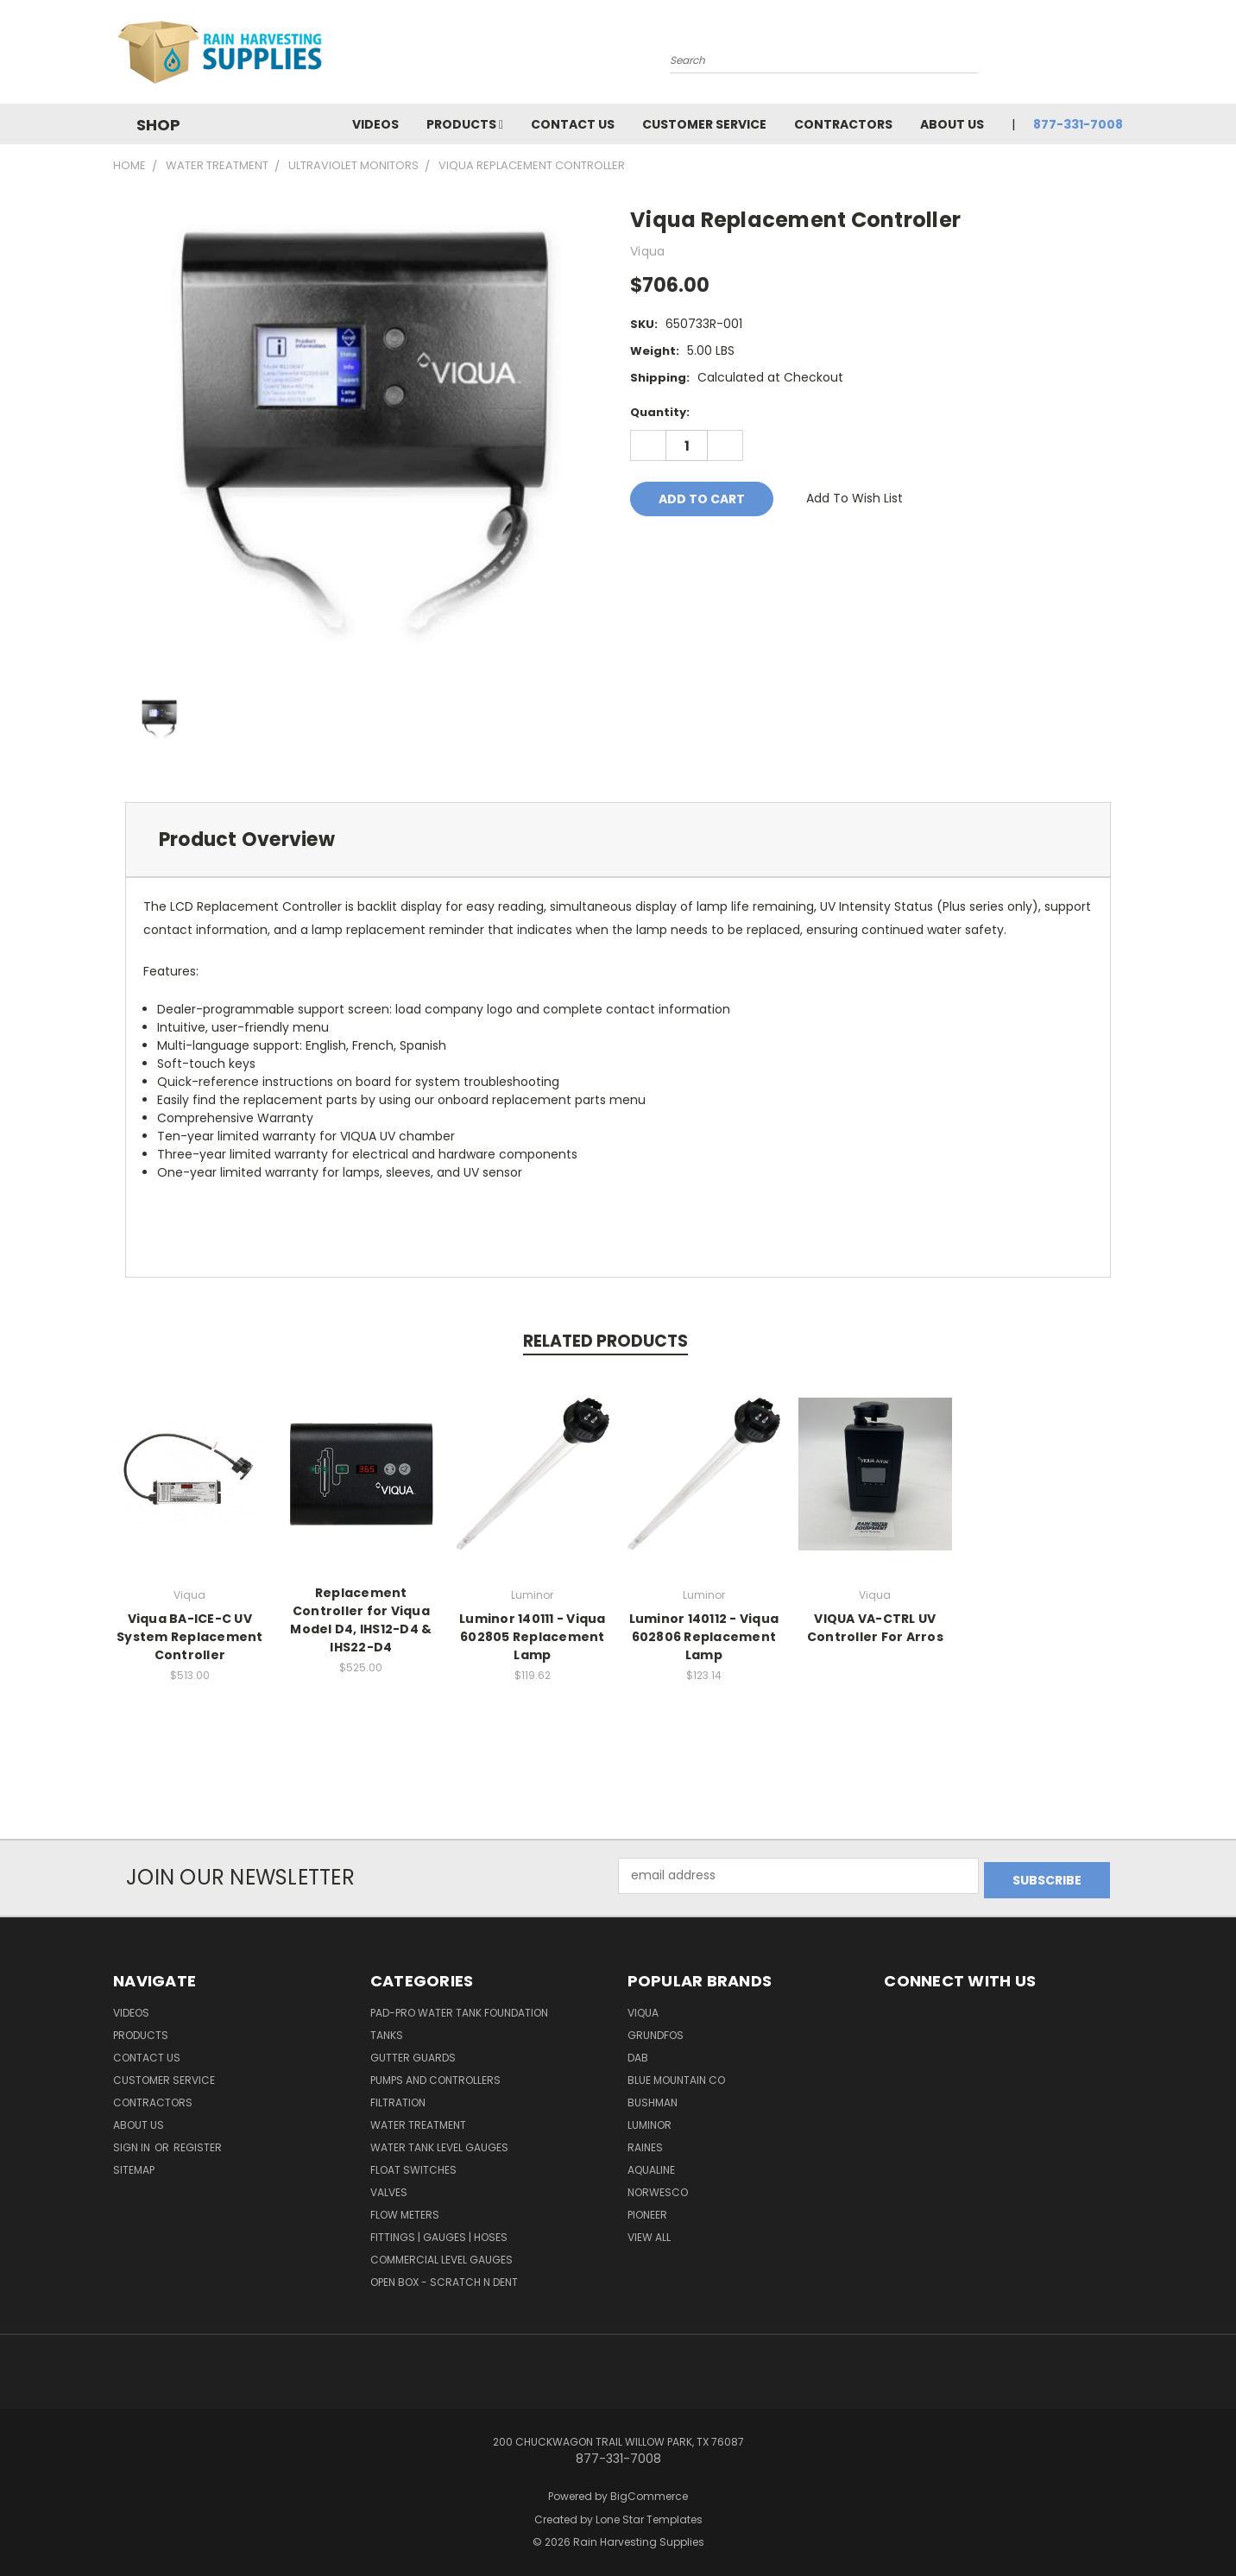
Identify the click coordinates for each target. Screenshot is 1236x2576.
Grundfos (655, 2031)
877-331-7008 (1078, 124)
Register (197, 2143)
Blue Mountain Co (676, 2075)
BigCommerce (649, 2491)
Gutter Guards (413, 2053)
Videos (375, 124)
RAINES (645, 2143)
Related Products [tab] (605, 1341)
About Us (952, 124)
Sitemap (133, 2165)
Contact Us (573, 124)
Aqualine (651, 2165)
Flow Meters (404, 2210)
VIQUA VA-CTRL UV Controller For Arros (875, 1627)
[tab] (618, 839)
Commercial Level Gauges (441, 2255)
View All (649, 2233)
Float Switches (413, 2165)
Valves (388, 2188)
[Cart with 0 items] (1118, 56)
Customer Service (704, 124)
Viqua (643, 2008)
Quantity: (660, 412)
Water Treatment (418, 2120)
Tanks (386, 2031)
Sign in (133, 2143)
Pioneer (647, 2210)
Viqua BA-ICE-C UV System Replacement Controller (190, 1637)
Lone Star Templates (649, 2514)
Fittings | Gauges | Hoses (439, 2233)
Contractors (843, 124)
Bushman (652, 2098)
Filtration (398, 2098)
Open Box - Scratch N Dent (444, 2277)
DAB (637, 2053)
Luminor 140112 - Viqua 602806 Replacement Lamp (704, 1637)
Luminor (649, 2120)
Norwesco (657, 2188)
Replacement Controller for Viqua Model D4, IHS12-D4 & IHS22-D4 (361, 1620)
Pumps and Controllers (435, 2075)
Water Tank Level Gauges (439, 2143)
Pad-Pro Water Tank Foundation (459, 2008)
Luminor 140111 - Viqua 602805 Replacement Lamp (532, 1637)
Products (464, 124)
